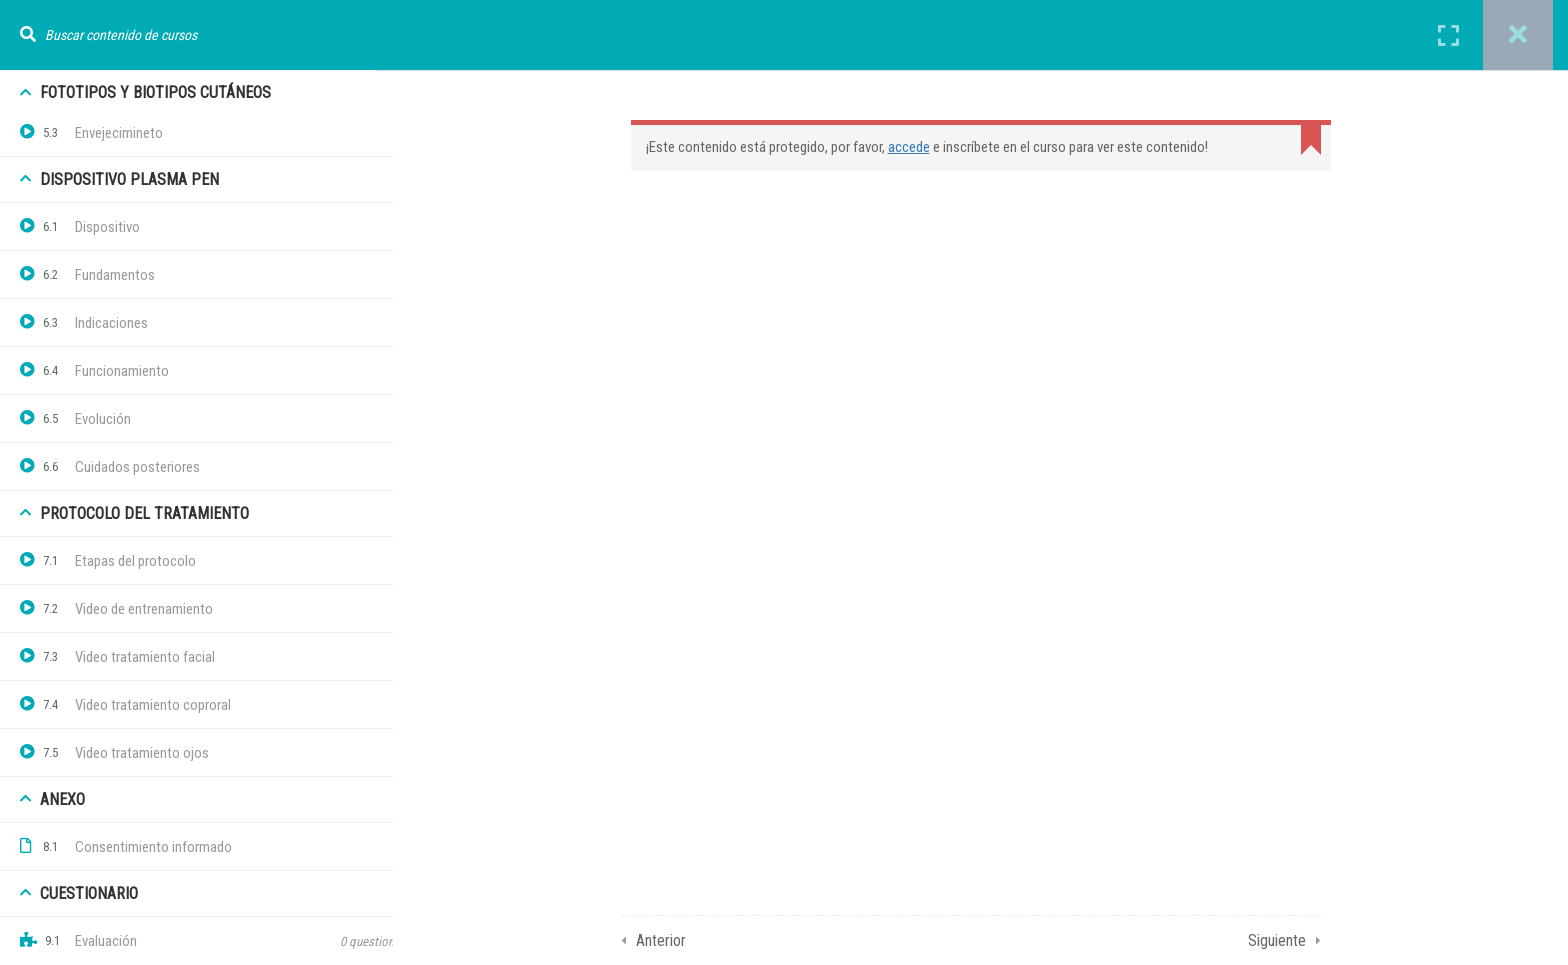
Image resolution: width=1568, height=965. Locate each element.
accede (950, 147)
